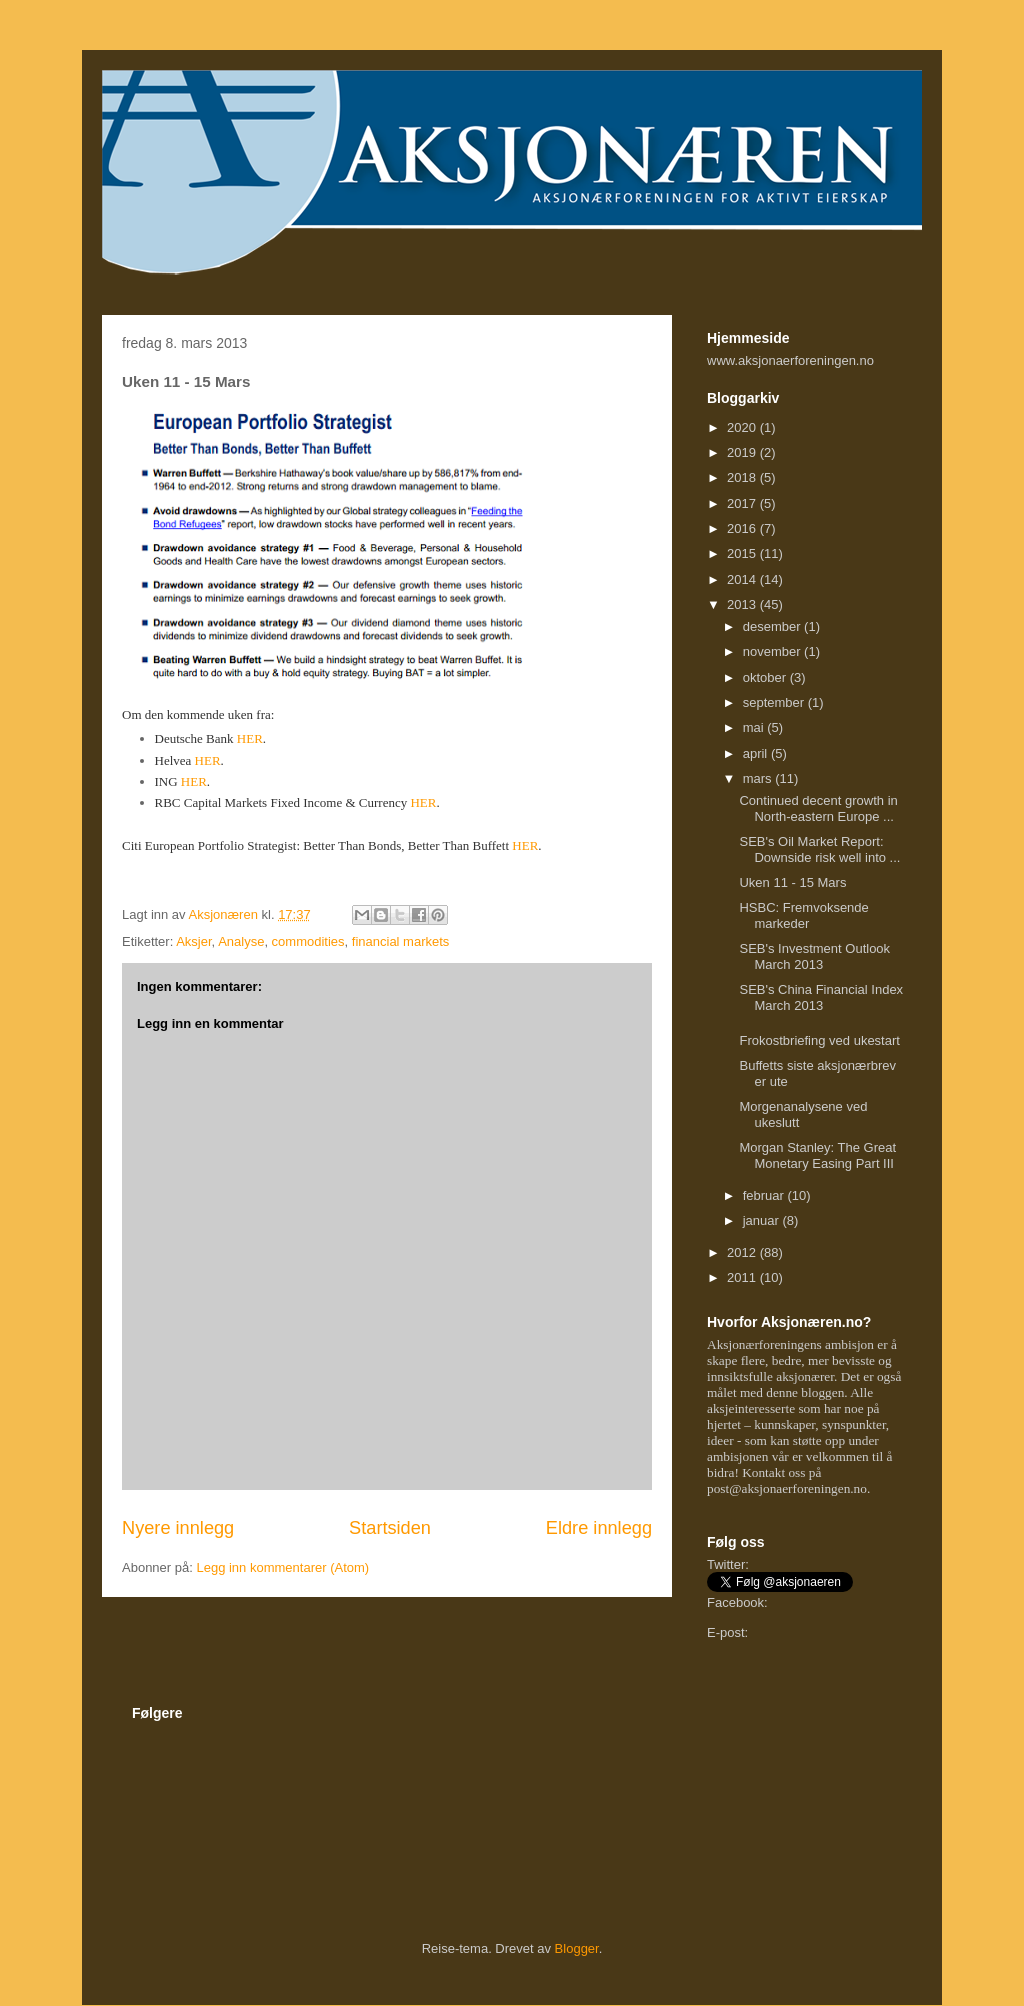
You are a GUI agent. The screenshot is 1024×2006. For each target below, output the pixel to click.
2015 (743, 553)
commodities (308, 941)
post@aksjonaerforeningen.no (787, 1488)
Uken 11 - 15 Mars (792, 882)
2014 (743, 579)
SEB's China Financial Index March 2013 (821, 997)
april (757, 753)
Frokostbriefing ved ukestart (819, 1040)
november (773, 651)
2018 (743, 477)
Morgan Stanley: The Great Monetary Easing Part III (817, 1155)
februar (765, 1195)
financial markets (401, 941)
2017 (743, 503)
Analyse (241, 941)
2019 (743, 452)
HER (250, 738)
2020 (743, 427)
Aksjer (193, 941)
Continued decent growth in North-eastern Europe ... (818, 808)
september (775, 702)
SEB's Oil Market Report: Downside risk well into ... (819, 849)
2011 (743, 1277)
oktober (766, 677)
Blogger (577, 1948)
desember (773, 626)
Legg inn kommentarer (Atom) (282, 1567)
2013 (743, 604)
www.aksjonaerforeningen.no (790, 360)
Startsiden (390, 1528)
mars (759, 778)
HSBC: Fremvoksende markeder (803, 915)
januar (763, 1220)
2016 (743, 528)
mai (755, 727)
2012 (743, 1252)
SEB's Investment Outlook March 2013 (814, 956)
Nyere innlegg (178, 1528)
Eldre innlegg (599, 1528)
